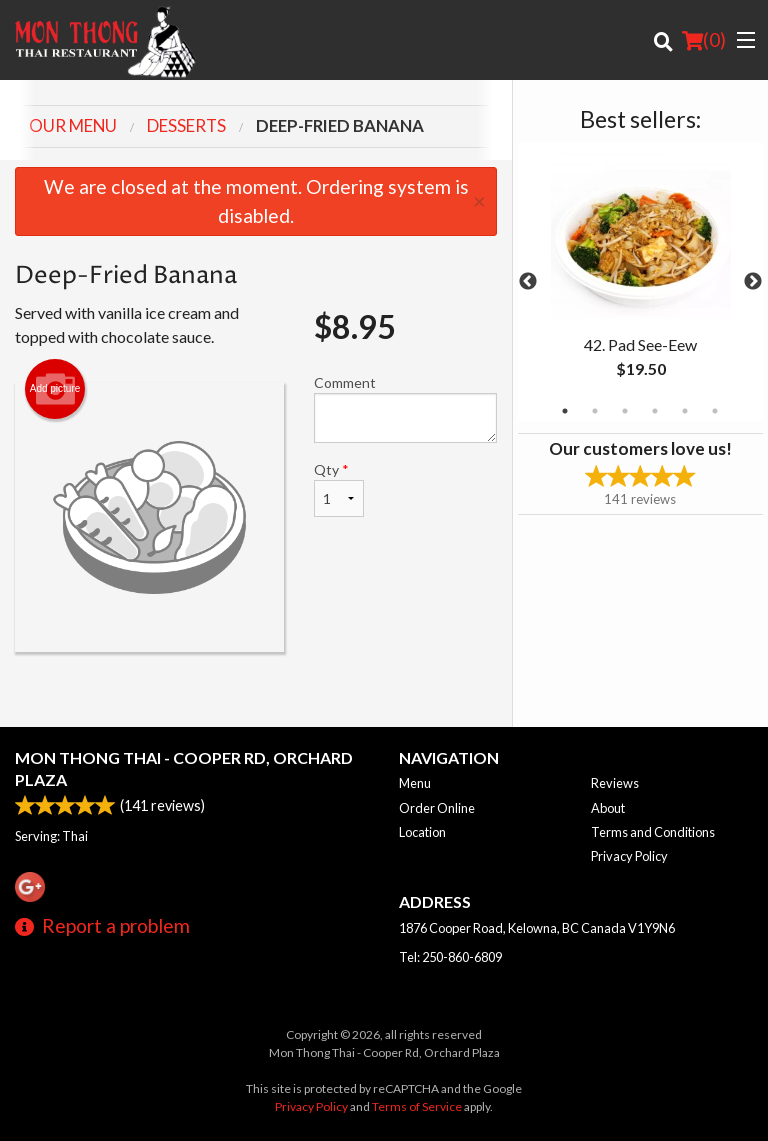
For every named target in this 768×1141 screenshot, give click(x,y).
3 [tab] (625, 411)
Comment (405, 408)
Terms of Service (417, 1106)
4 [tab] (655, 411)
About (608, 808)
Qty (339, 489)
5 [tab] (685, 411)
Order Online (437, 808)
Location (422, 832)
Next (753, 282)
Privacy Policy (629, 856)
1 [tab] (565, 411)
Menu (415, 783)
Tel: (450, 957)
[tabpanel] (640, 282)
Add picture (55, 389)
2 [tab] (595, 411)
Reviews (615, 783)
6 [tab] (715, 411)
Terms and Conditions (653, 832)
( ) (704, 40)
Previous (528, 282)
